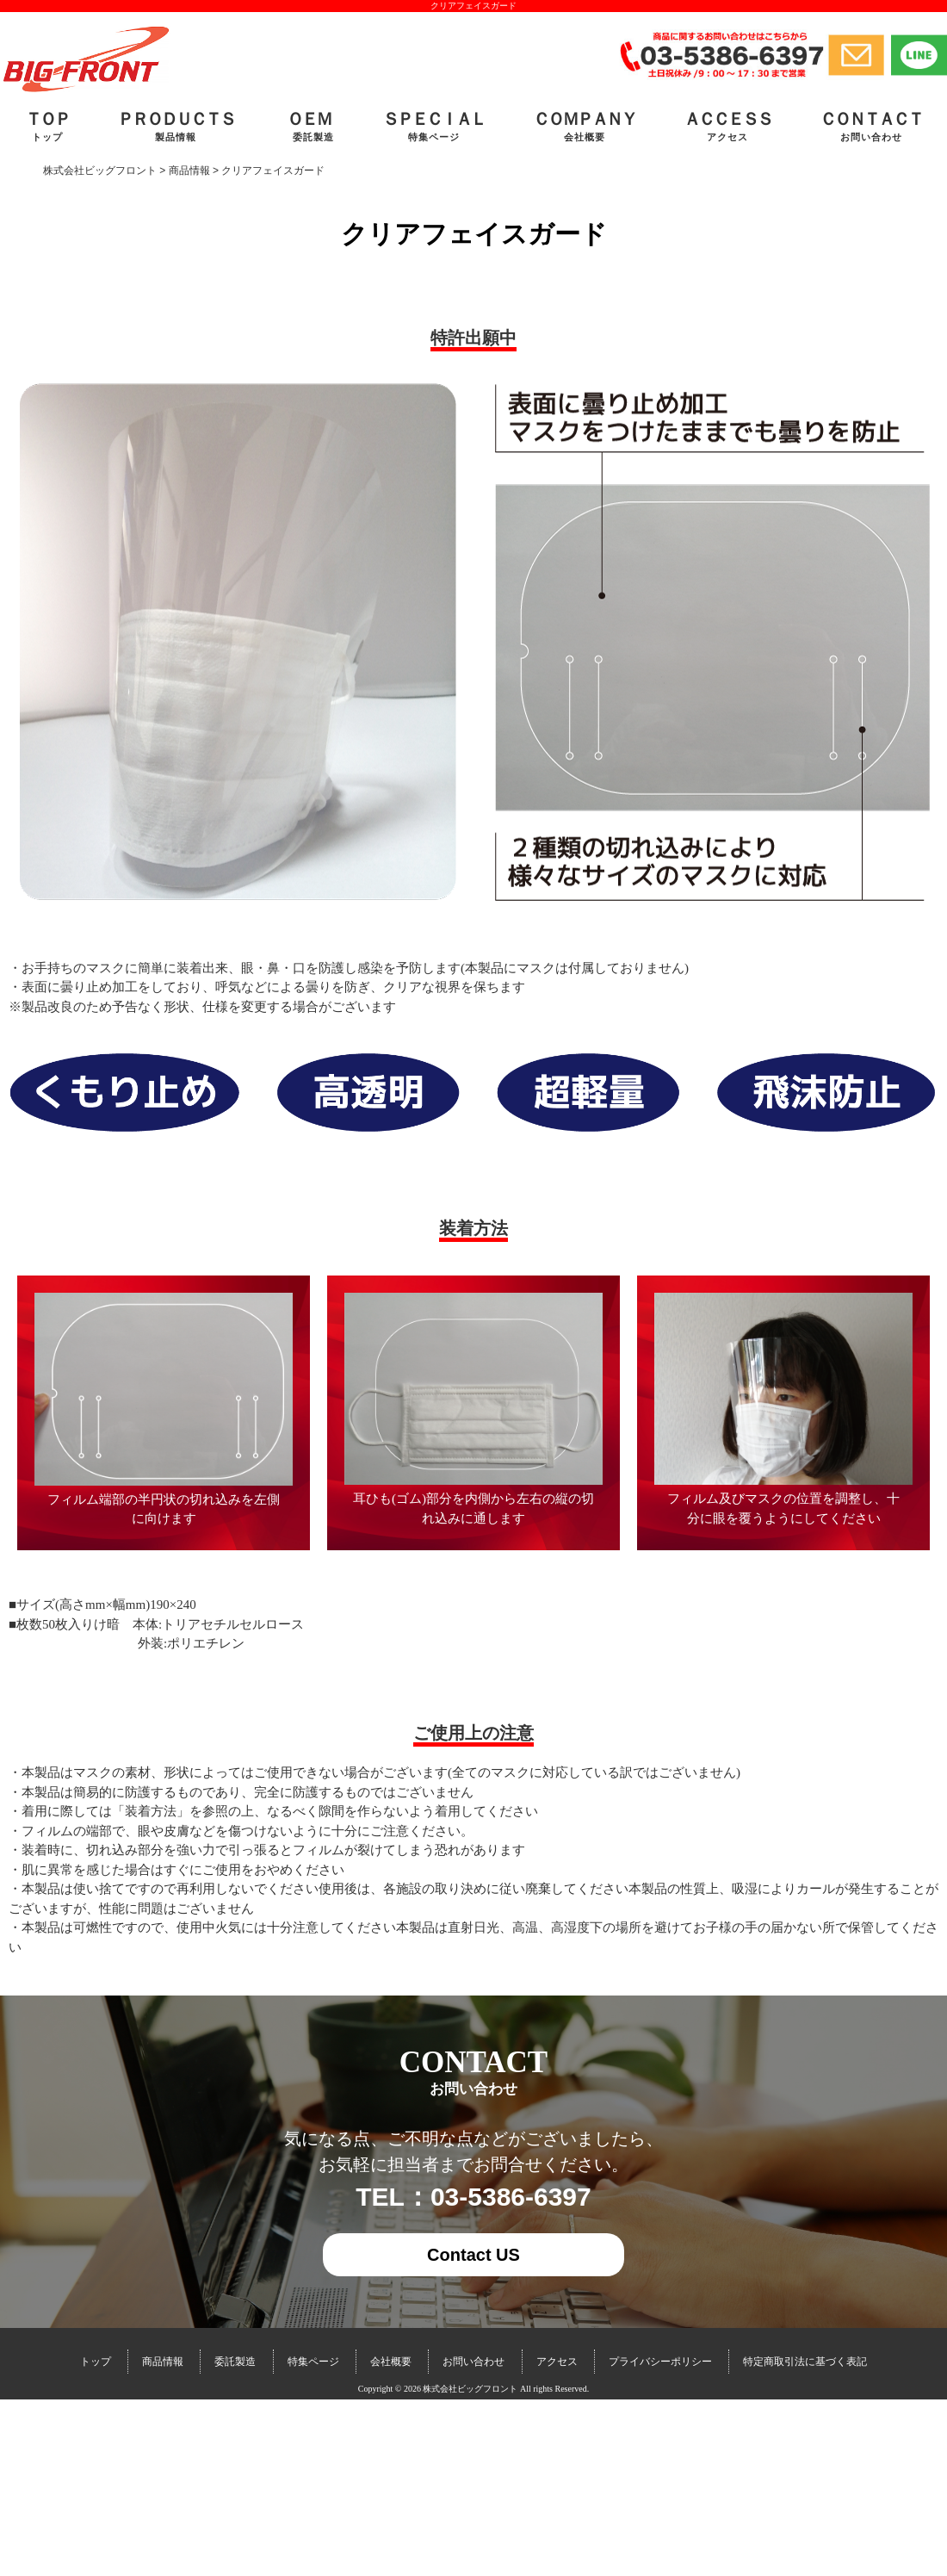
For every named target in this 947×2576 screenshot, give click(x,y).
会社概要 (391, 2362)
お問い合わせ (473, 2362)
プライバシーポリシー (660, 2362)
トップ (95, 2362)
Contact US (473, 2254)
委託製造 (235, 2362)
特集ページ (313, 2362)
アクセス (557, 2362)
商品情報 (162, 2362)
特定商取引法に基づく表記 (805, 2362)
